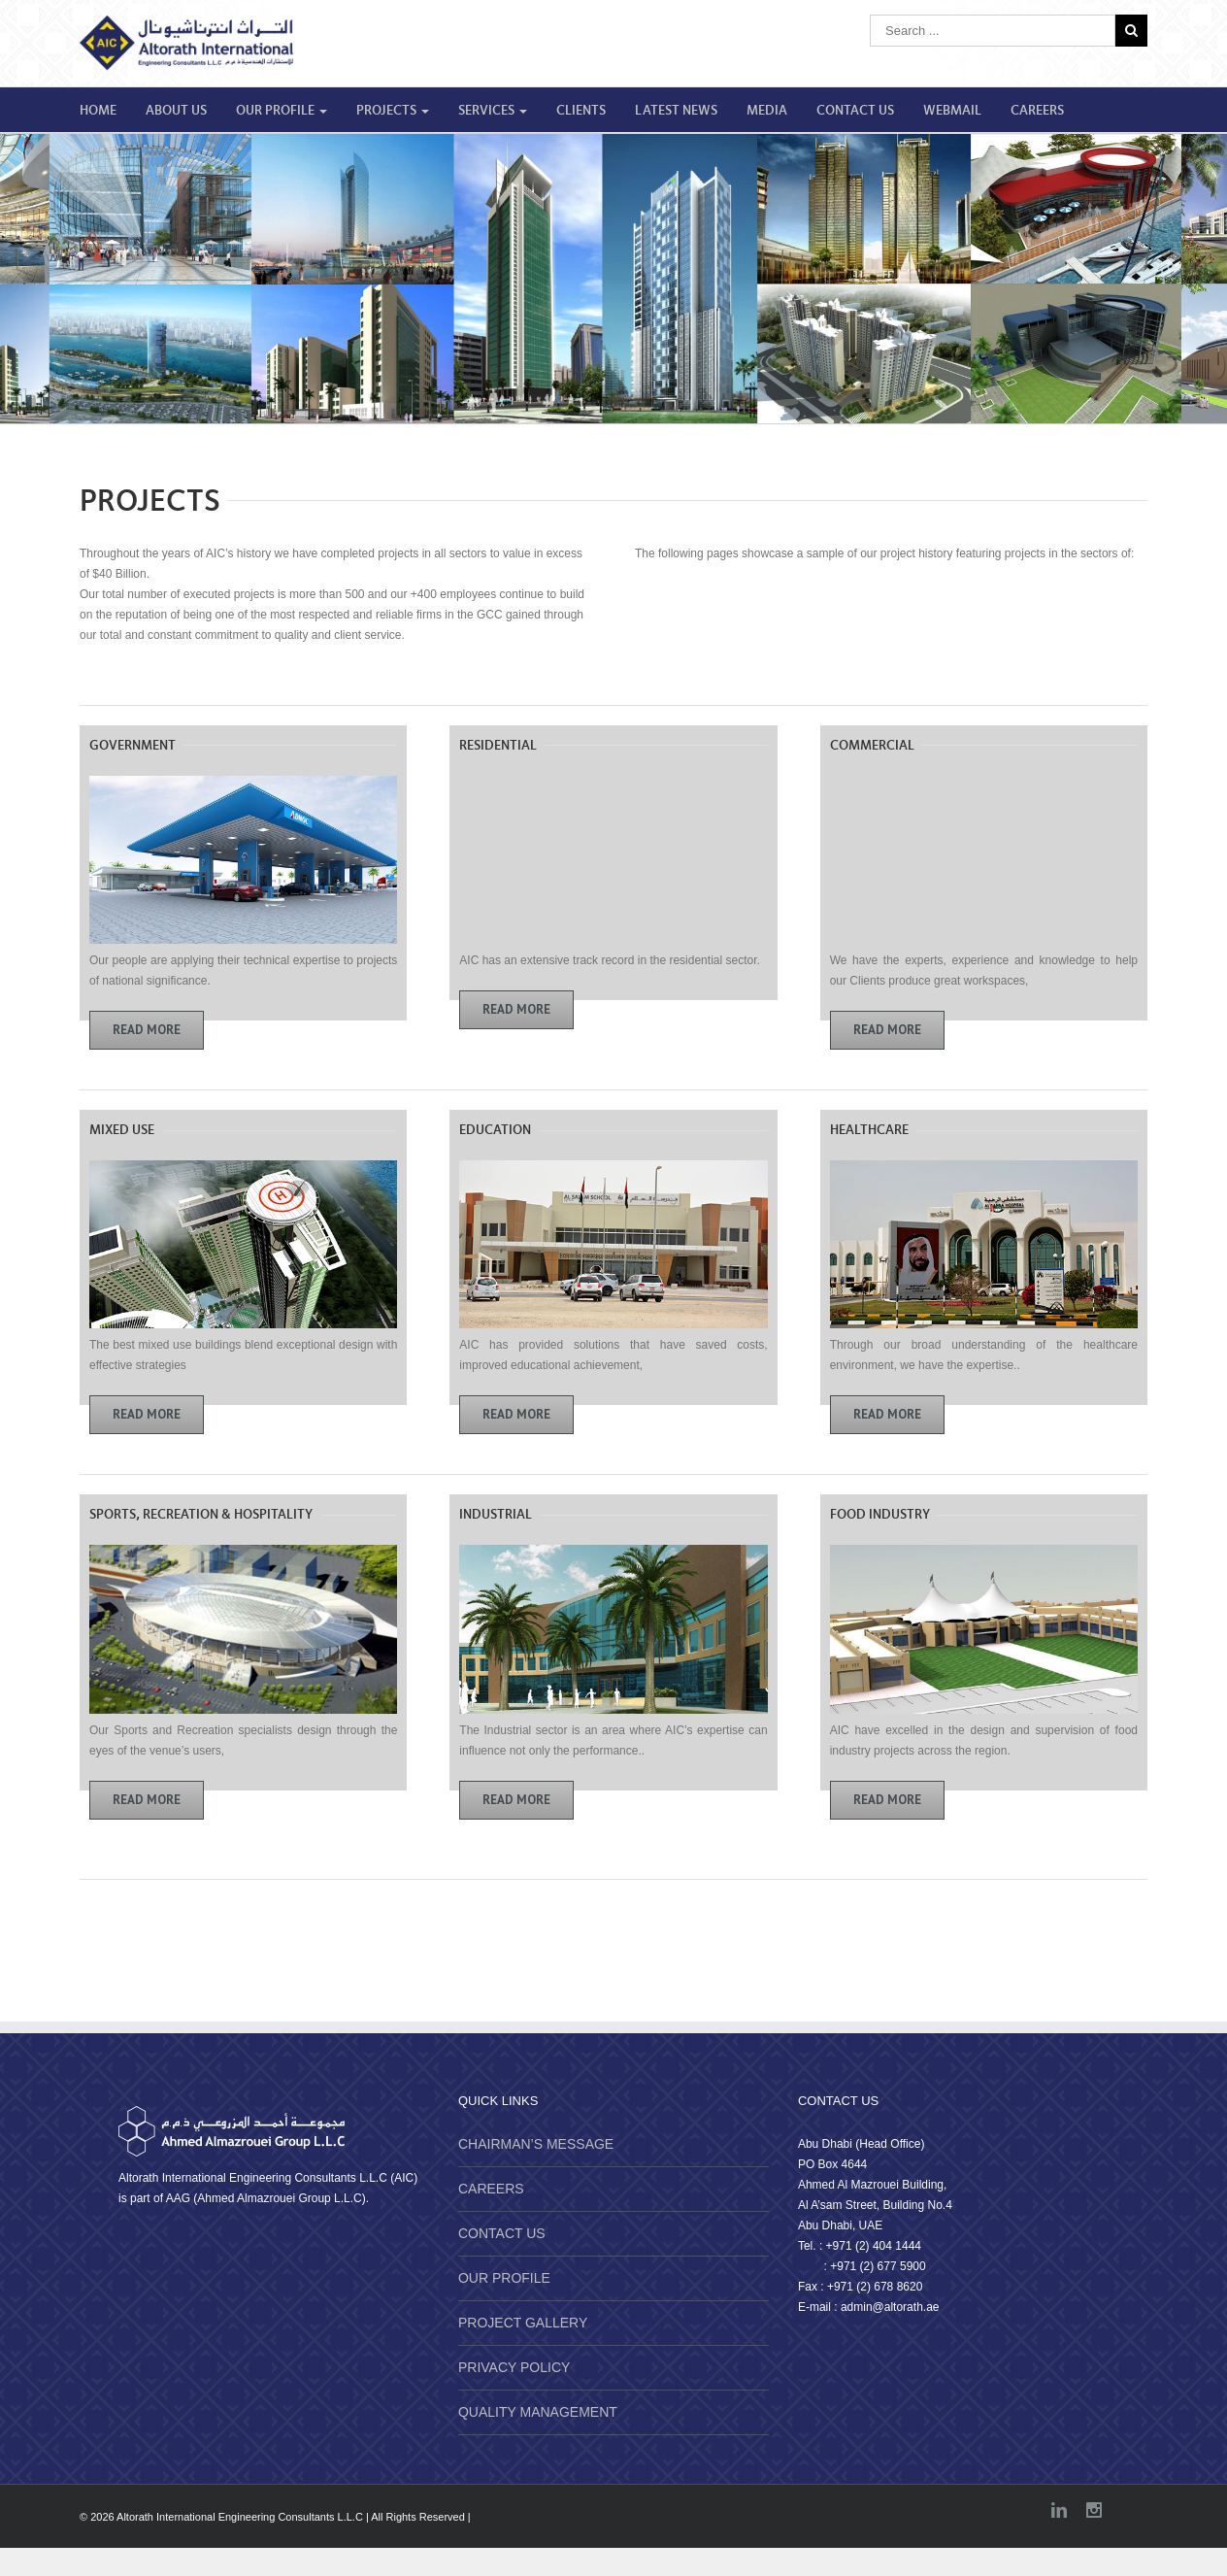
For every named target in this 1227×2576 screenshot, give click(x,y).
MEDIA (766, 110)
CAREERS (1037, 110)
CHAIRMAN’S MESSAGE (536, 2144)
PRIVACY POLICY (514, 2367)
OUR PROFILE (281, 110)
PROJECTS (392, 110)
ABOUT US (176, 110)
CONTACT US (855, 110)
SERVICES (492, 110)
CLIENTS (581, 110)
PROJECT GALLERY (522, 2322)
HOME (98, 110)
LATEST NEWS (676, 110)
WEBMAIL (952, 110)
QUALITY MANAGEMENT (537, 2412)
